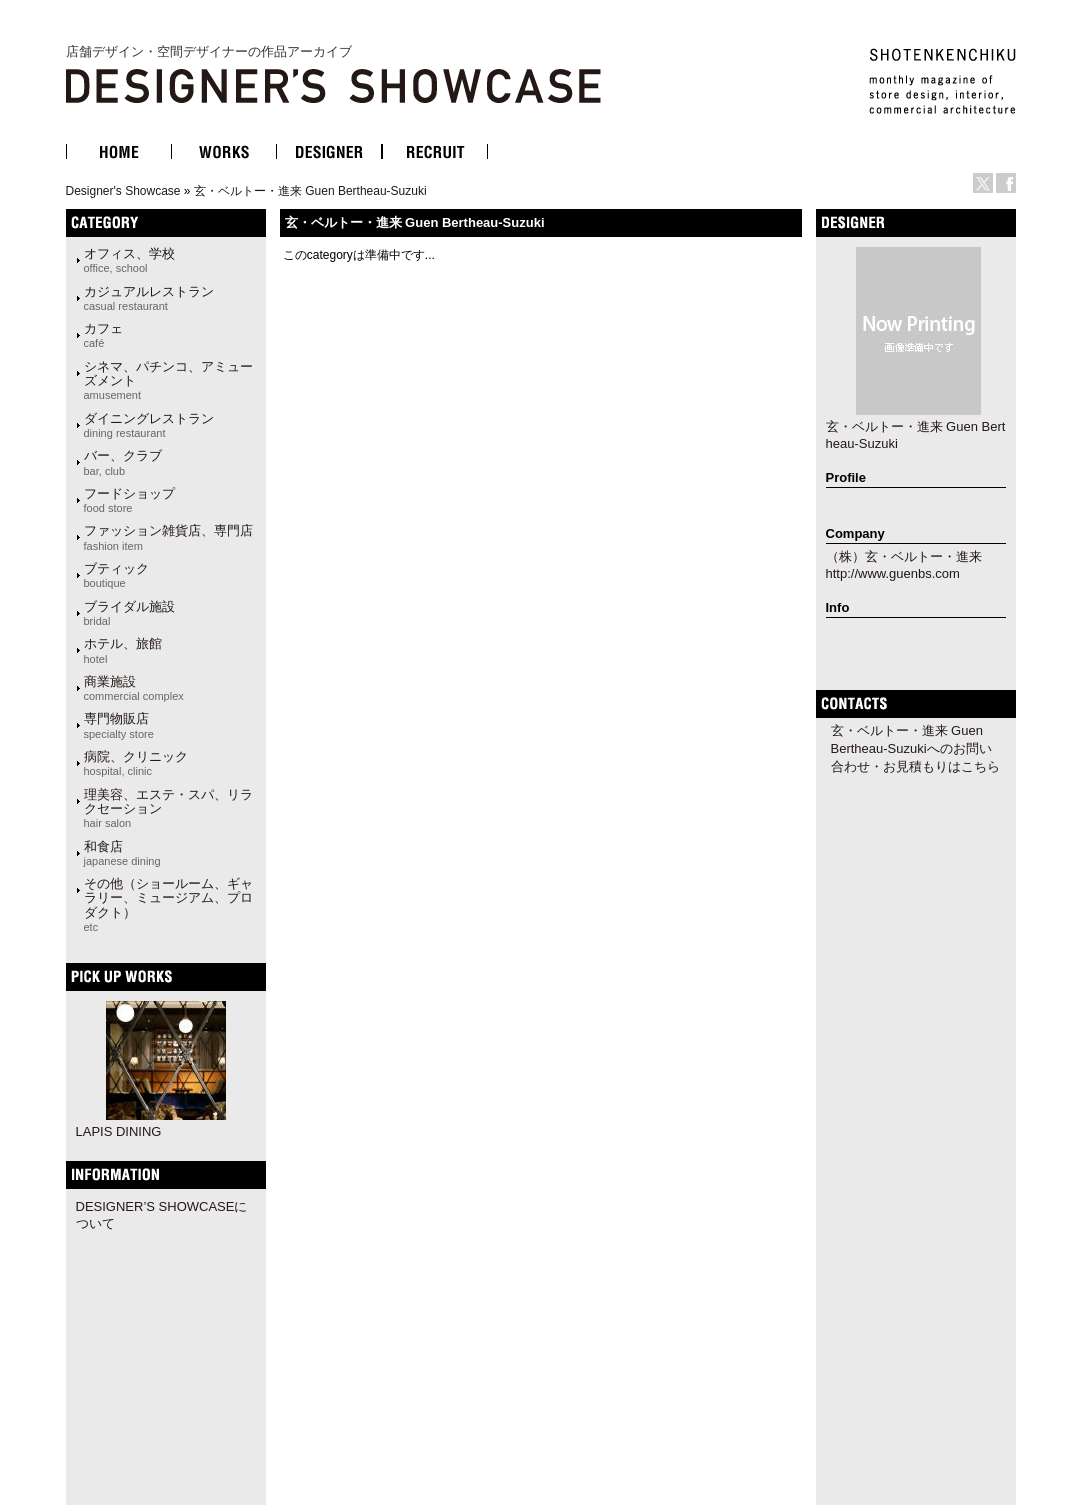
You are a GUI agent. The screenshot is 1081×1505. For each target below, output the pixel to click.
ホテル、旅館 (123, 650)
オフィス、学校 (129, 260)
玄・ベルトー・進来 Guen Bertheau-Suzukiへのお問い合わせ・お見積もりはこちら (915, 748)
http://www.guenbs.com (893, 573)
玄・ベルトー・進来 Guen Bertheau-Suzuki (310, 191)
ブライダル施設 (129, 613)
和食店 (122, 853)
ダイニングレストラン (149, 425)
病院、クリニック (136, 763)
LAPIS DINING (119, 1131)
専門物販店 (119, 725)
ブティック (116, 575)
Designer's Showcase (123, 191)
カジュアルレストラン (149, 298)
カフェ (103, 335)
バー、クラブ (123, 462)
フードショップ (129, 500)
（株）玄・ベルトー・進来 (904, 556)
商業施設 (134, 688)
